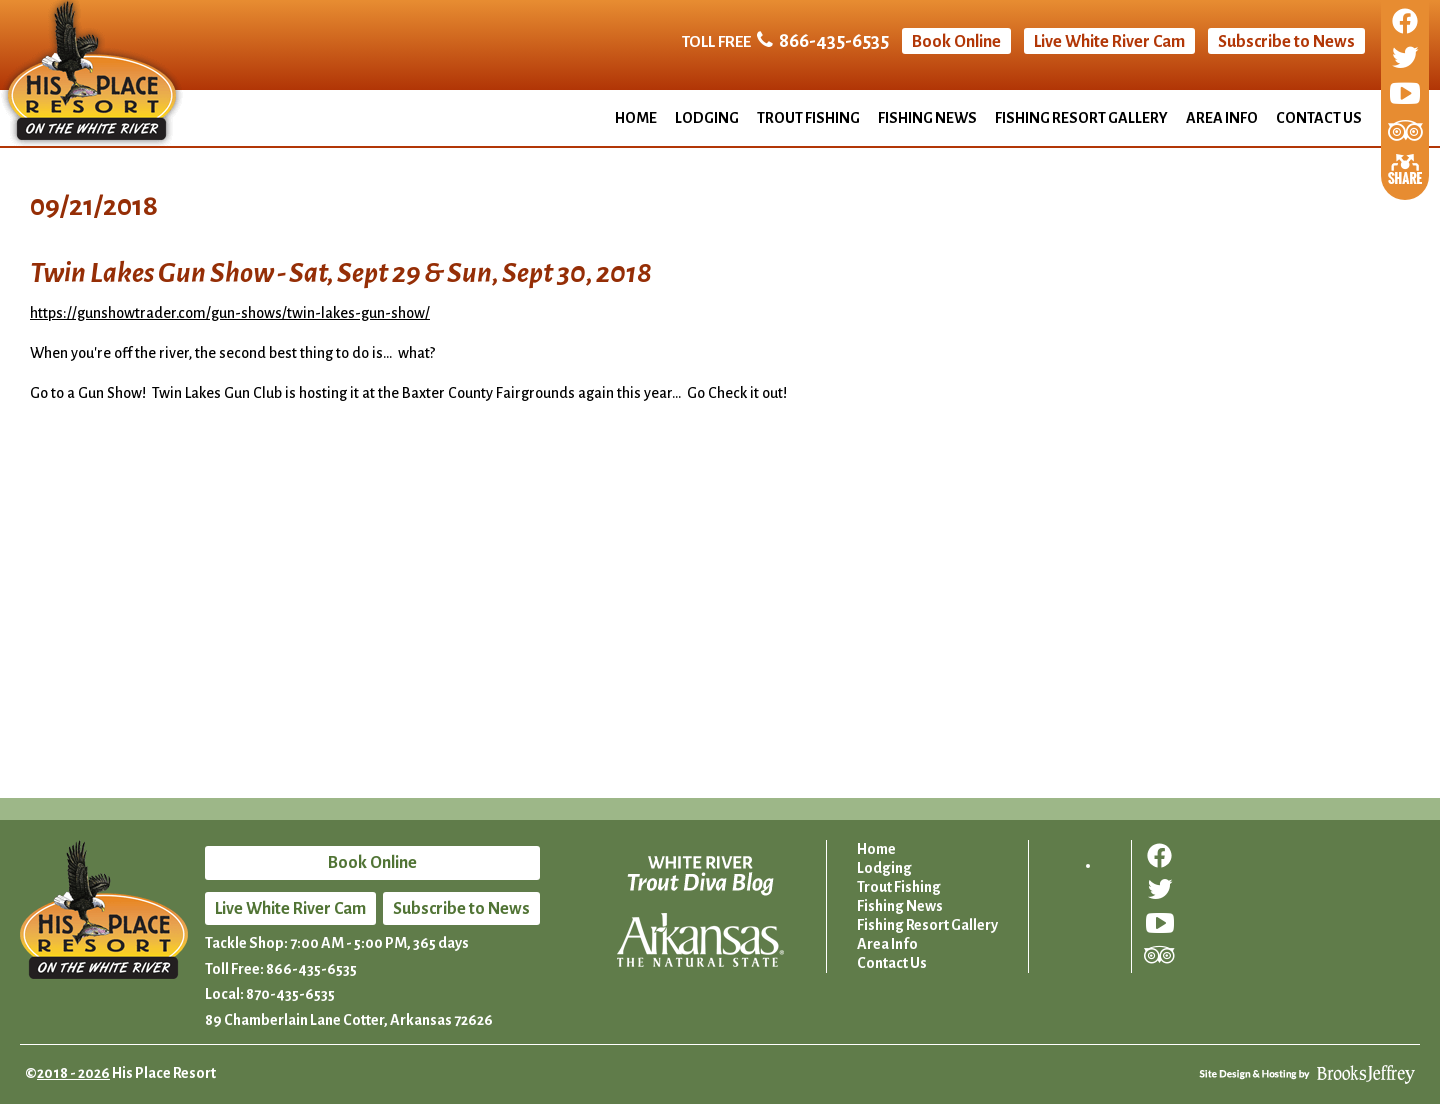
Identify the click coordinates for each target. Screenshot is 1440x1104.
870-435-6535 (290, 994)
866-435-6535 (834, 41)
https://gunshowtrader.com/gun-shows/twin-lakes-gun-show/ (230, 313)
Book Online (956, 42)
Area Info (1222, 118)
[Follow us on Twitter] (1405, 59)
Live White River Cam (1109, 42)
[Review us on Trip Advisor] (1405, 131)
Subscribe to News (1286, 42)
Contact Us (1319, 118)
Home (636, 118)
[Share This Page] (1405, 167)
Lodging (707, 118)
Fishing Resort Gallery (1081, 118)
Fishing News (927, 118)
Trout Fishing (808, 118)
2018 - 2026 (73, 1073)
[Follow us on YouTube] (1405, 95)
